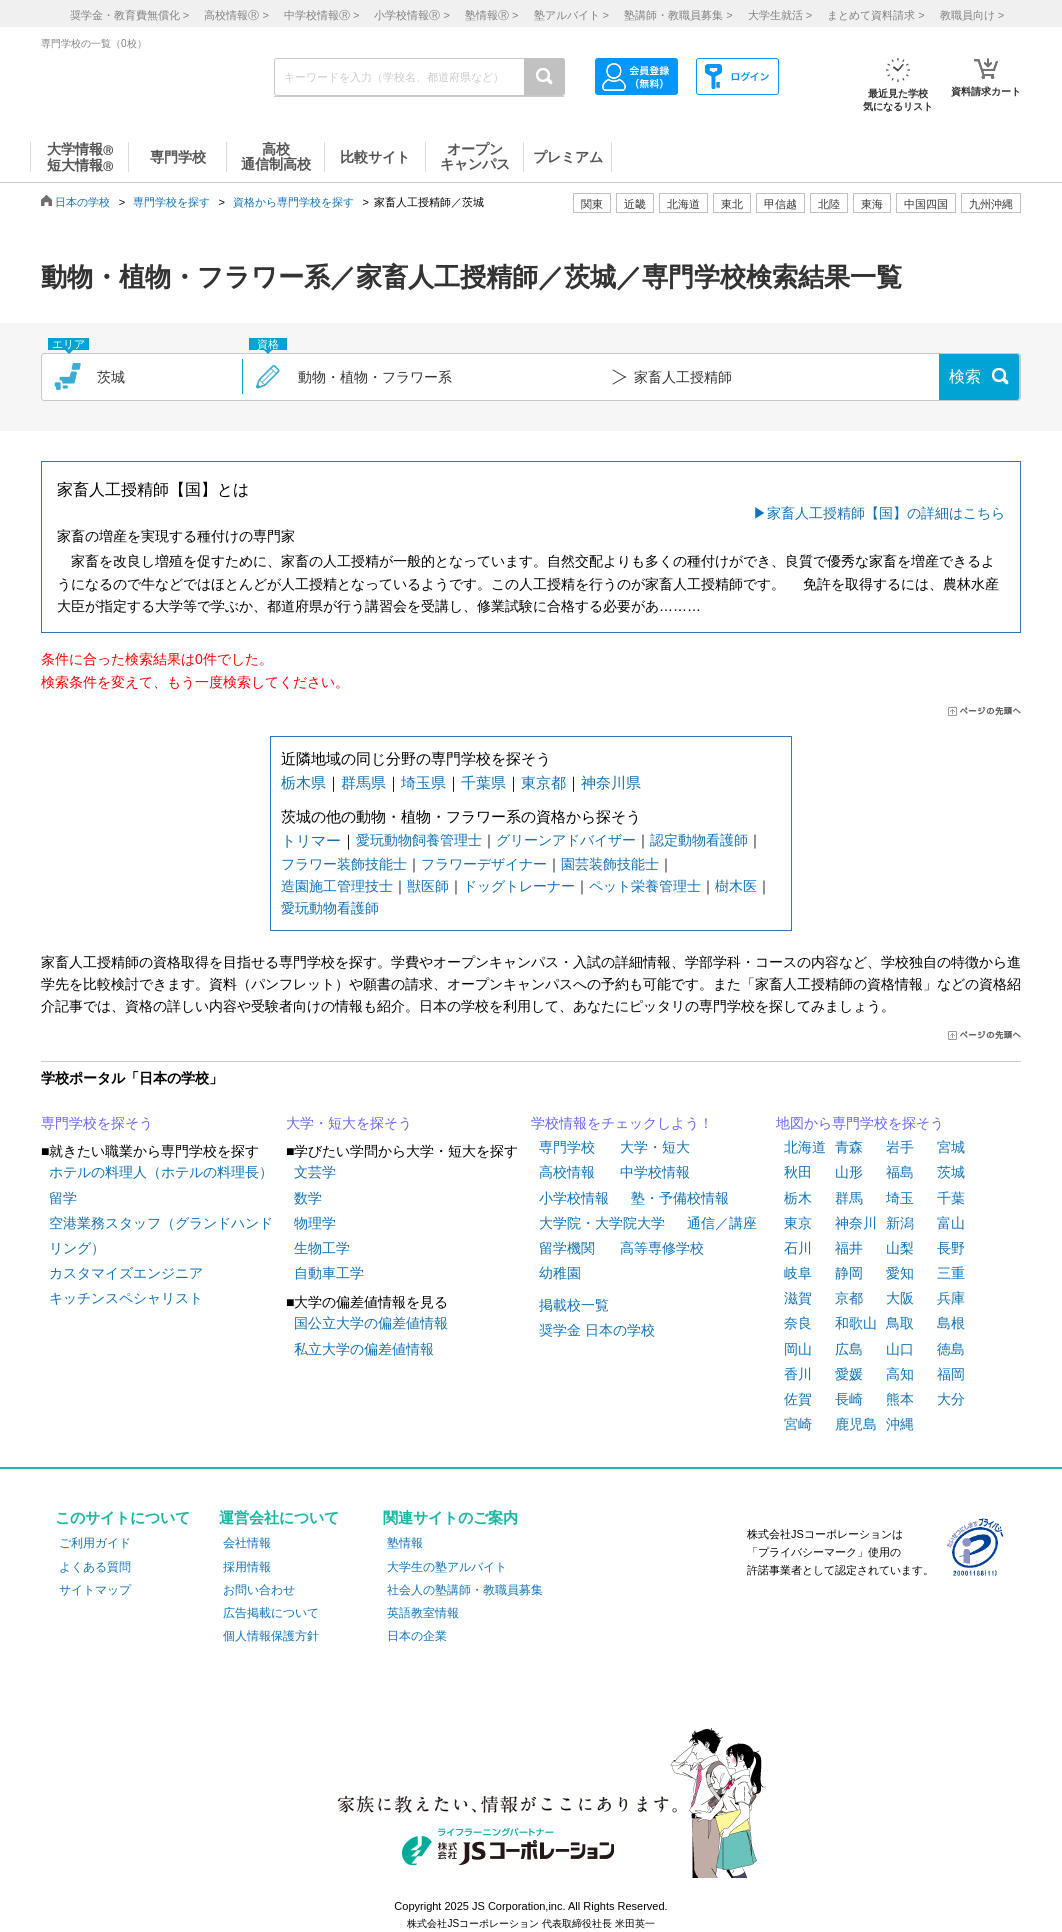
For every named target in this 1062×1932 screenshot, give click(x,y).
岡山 (798, 1349)
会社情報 (247, 1543)
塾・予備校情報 (680, 1198)
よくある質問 (95, 1567)
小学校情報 (574, 1198)
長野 (951, 1248)
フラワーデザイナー (484, 864)
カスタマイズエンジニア (126, 1273)
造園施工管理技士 (337, 886)
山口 (900, 1349)
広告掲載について (271, 1613)
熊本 (900, 1399)
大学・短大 (655, 1147)
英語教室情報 (423, 1613)
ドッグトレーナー (519, 886)
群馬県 (363, 782)
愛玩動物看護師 (330, 908)
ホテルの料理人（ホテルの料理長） (161, 1172)
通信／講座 (722, 1223)
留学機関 (567, 1248)
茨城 (951, 1172)
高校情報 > (236, 15)
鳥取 (900, 1323)
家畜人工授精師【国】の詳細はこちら (886, 513)
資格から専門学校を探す (293, 202)
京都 (849, 1298)
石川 (798, 1248)
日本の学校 (82, 202)
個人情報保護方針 (271, 1636)
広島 (849, 1349)
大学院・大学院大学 (602, 1223)
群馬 (849, 1198)
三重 (951, 1273)
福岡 (951, 1374)
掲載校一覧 (574, 1305)
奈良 (798, 1323)
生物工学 (322, 1248)
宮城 (951, 1147)
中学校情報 (655, 1172)
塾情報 (405, 1543)
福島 (900, 1172)
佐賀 (798, 1399)
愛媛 (849, 1374)
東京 (798, 1223)
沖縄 (900, 1424)
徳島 (951, 1349)
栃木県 (303, 782)
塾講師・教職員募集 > (678, 15)
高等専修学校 (662, 1248)
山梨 (900, 1248)
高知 (900, 1374)
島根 (951, 1323)
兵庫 (951, 1298)
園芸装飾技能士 (610, 864)
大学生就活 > (780, 15)
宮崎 (798, 1424)
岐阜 (798, 1273)
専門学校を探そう (97, 1123)
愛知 (900, 1273)
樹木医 (736, 886)
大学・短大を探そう (349, 1123)
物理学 (315, 1223)
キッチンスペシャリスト (126, 1298)
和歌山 (856, 1323)
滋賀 (798, 1298)
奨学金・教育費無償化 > (129, 15)
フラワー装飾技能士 (344, 864)
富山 (951, 1223)
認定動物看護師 (699, 840)
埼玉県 (423, 782)
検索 (965, 376)
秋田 (798, 1172)
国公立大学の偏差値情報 (371, 1323)
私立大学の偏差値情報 (364, 1349)
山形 (849, 1172)
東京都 (543, 782)
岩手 (900, 1147)
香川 (798, 1374)
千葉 (951, 1198)
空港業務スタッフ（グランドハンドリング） (161, 1235)
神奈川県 (611, 782)
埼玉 (900, 1198)
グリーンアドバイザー (566, 840)
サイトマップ (95, 1590)
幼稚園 (560, 1273)
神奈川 (856, 1223)
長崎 (849, 1399)
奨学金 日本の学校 (597, 1330)
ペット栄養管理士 (645, 886)
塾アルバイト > (571, 15)
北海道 (683, 204)
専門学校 (567, 1147)
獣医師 (428, 886)
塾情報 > (491, 15)
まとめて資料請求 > (875, 15)
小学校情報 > (411, 15)
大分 (951, 1399)
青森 (849, 1147)
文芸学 (315, 1172)
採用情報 (247, 1567)
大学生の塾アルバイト (447, 1567)
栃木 (798, 1198)
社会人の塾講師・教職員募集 (465, 1590)
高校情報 (567, 1172)
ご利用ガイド (95, 1543)
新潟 (900, 1223)
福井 (849, 1248)
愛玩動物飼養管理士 (419, 840)
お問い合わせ (259, 1590)
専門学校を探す (171, 202)
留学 (63, 1198)
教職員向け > (972, 15)
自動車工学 (329, 1273)
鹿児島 (856, 1424)
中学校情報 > (321, 15)
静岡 (849, 1273)
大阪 (900, 1298)
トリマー (311, 840)
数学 (308, 1198)
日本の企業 (417, 1636)
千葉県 (483, 782)
